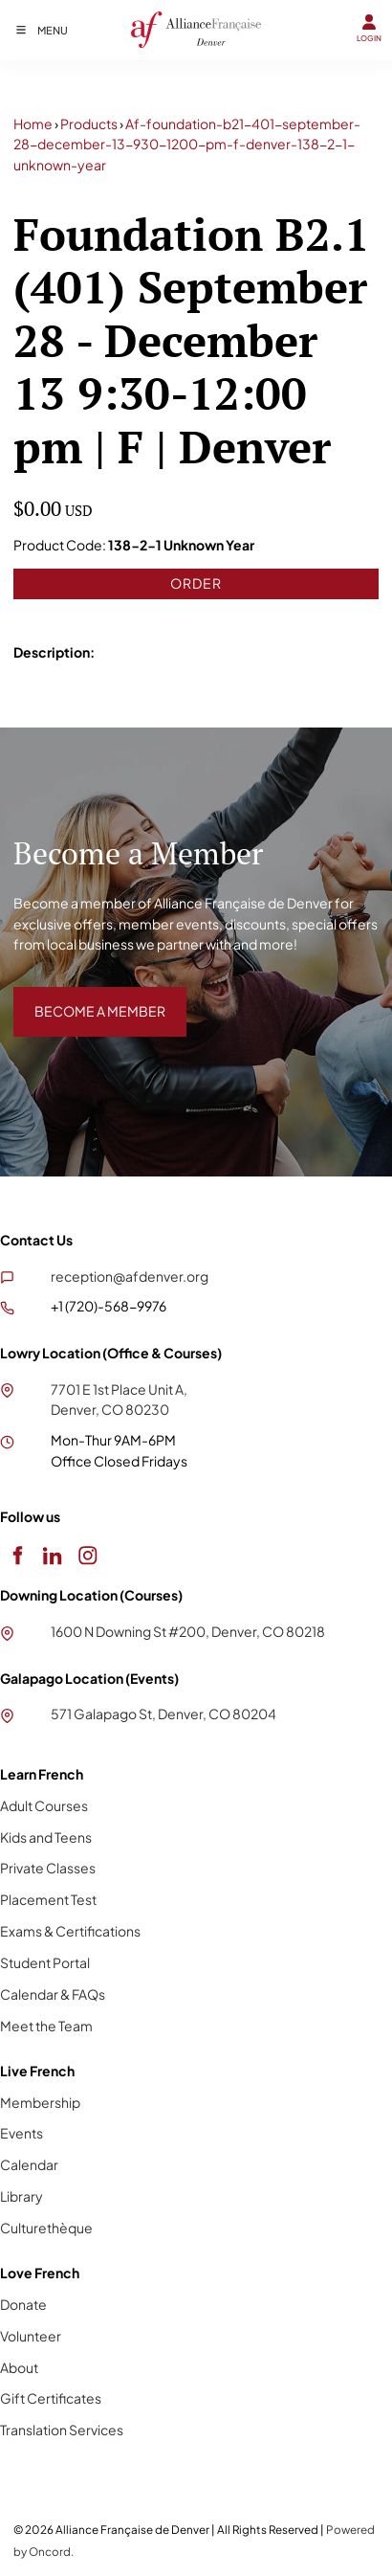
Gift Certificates (50, 2398)
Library (21, 2196)
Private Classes (48, 1867)
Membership (40, 2102)
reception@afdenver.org (129, 1276)
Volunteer (30, 2335)
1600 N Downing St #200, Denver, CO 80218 (188, 1631)
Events (21, 2132)
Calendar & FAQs (52, 1994)
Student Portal (45, 1962)
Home (33, 123)
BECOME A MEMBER (78, 996)
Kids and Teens (46, 1837)
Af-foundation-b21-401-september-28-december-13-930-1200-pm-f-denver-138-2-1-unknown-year (186, 144)
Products (89, 123)
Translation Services (61, 2429)
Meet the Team (46, 2025)
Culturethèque (46, 2227)
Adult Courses (44, 1805)
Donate (23, 2304)
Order (196, 583)
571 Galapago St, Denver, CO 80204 (163, 1713)
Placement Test (48, 1899)
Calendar (29, 2164)
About (19, 2367)
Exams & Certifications (70, 1930)
